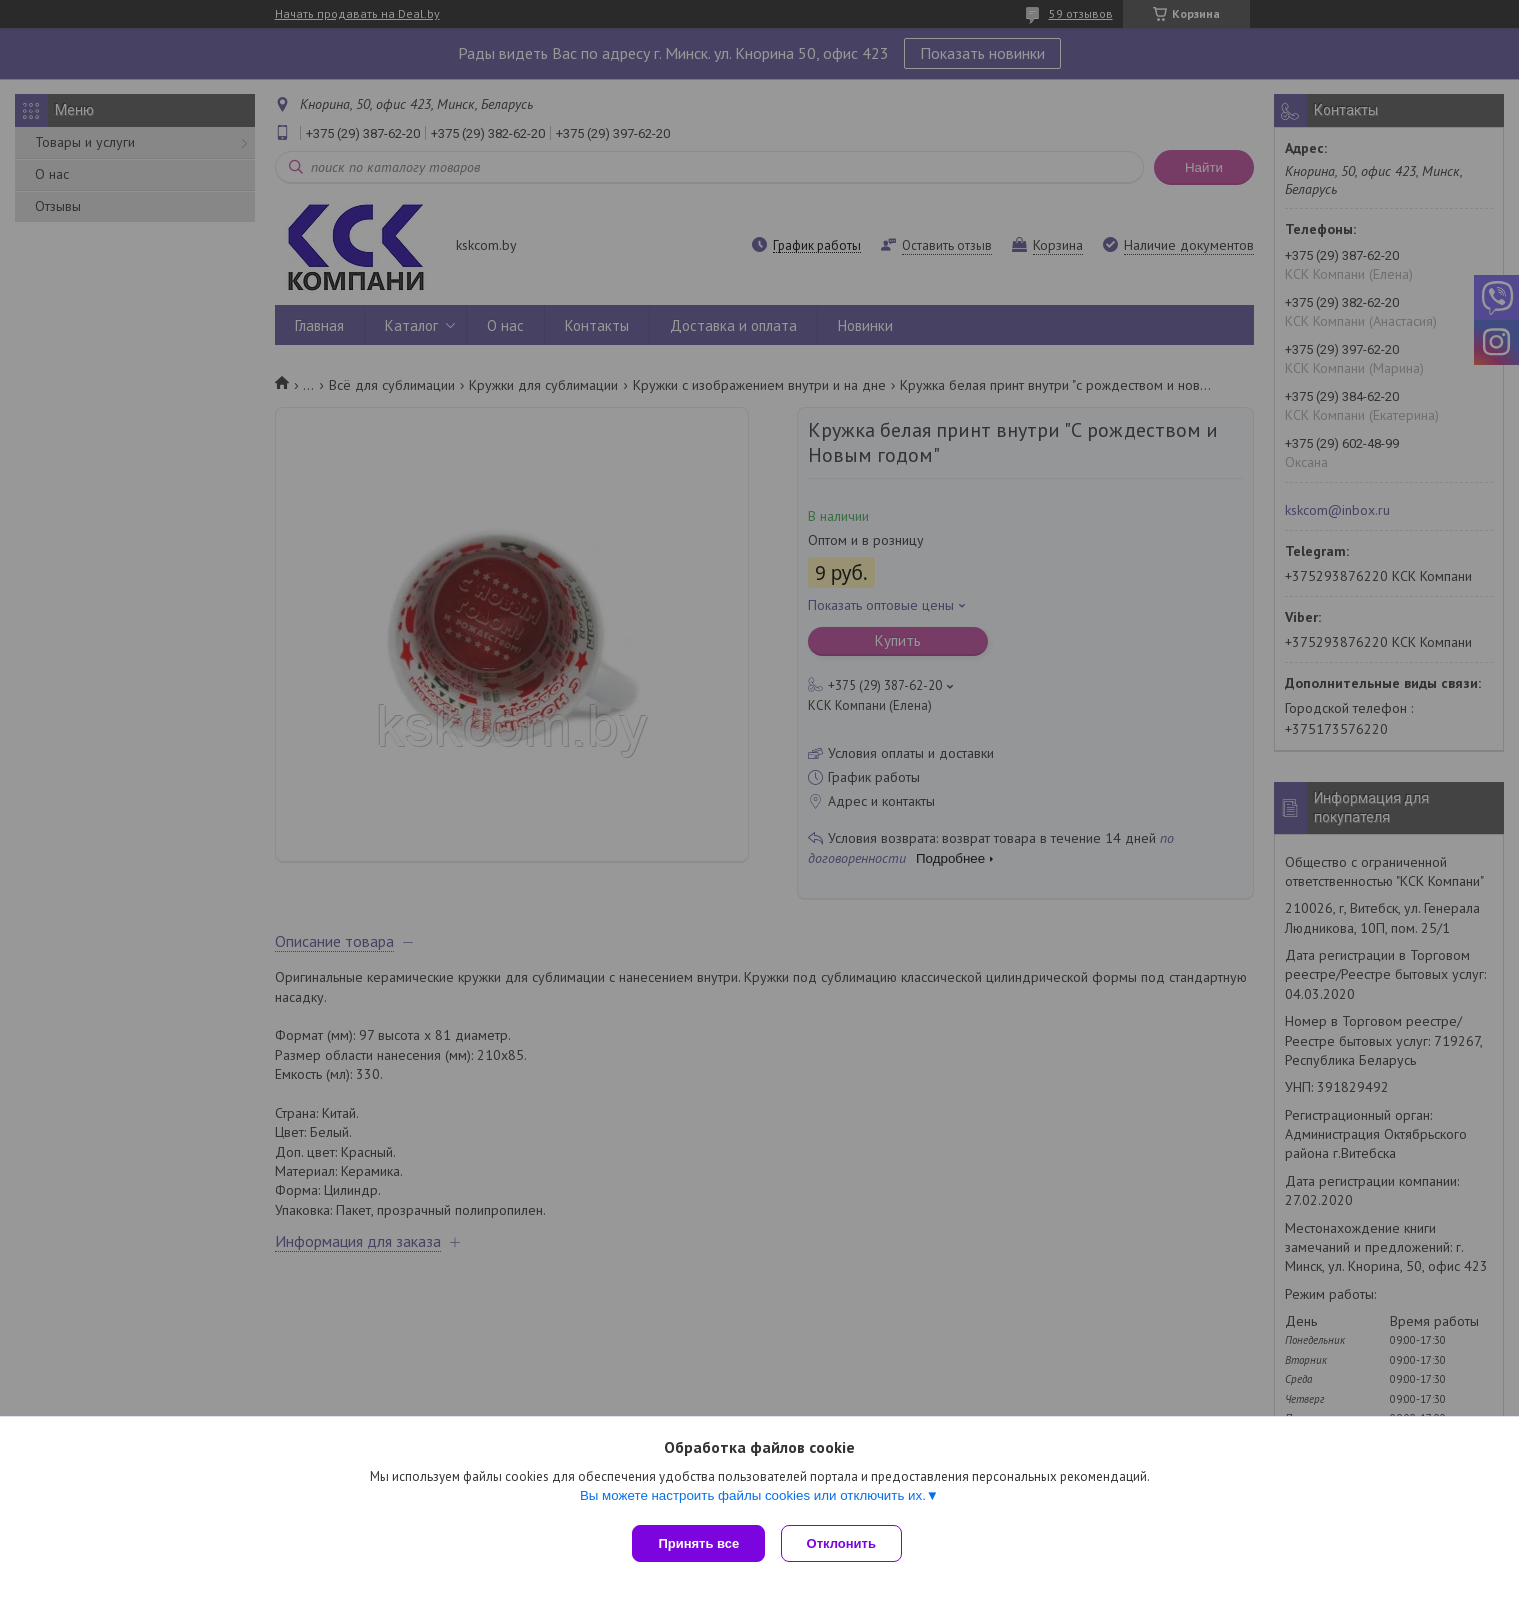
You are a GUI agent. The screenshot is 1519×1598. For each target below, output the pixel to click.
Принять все (698, 1543)
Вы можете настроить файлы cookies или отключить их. (753, 1499)
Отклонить (845, 1543)
